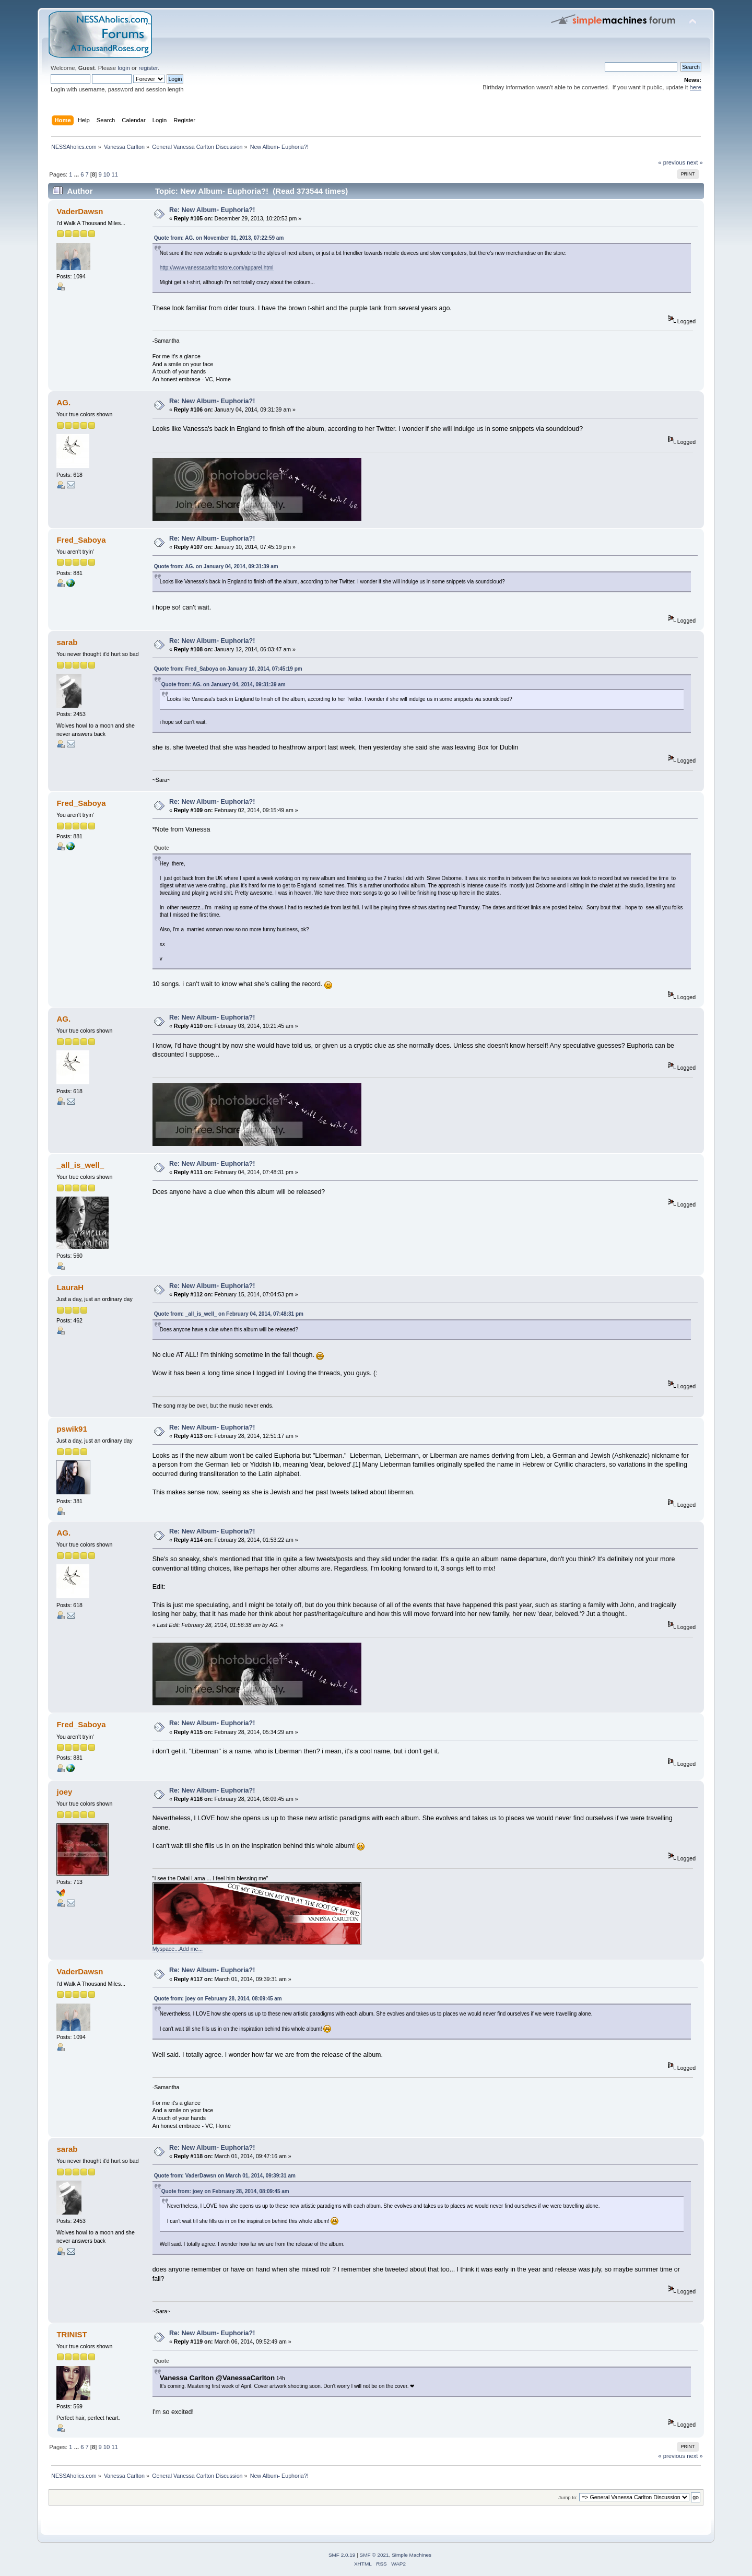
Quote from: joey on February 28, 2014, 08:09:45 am (218, 1998)
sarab (66, 642)
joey (64, 1791)
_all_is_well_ (80, 1165)
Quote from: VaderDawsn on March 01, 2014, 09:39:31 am (225, 2176)
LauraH (70, 1287)
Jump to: (568, 2497)
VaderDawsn (79, 211)
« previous (671, 162)
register (148, 68)
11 (114, 174)
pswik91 (71, 1428)
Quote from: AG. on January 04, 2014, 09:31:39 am (216, 566)
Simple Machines (411, 2555)
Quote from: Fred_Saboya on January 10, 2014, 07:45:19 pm (228, 669)
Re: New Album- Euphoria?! (212, 210)
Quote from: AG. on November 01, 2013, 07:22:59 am (219, 238)
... (77, 174)
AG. (63, 402)
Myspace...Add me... (177, 1949)
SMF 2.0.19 (342, 2555)
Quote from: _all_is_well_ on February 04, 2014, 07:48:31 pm (228, 1314)
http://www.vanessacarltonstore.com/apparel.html (217, 268)
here (695, 87)
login (124, 68)
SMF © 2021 (374, 2555)
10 (106, 174)
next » (695, 162)
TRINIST (71, 2334)
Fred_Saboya (80, 539)
